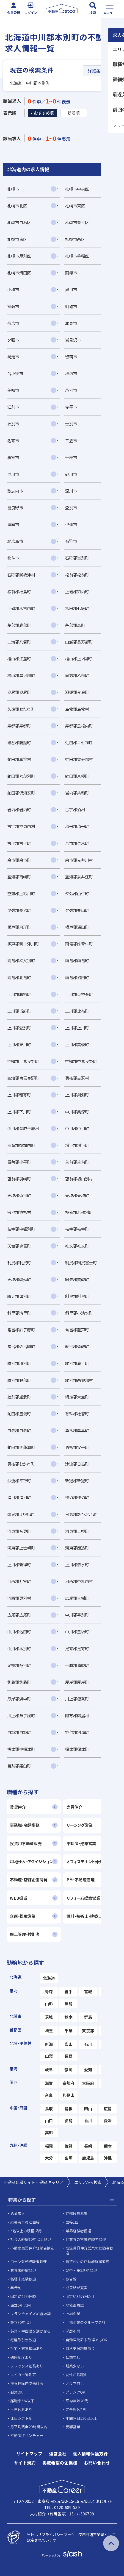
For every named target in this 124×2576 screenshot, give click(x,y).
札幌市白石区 (19, 222)
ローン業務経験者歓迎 (28, 2261)
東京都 (88, 2030)
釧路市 (71, 306)
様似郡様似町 (77, 1497)
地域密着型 (75, 2305)
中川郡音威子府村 (23, 1128)
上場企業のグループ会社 (86, 2322)
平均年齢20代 (77, 2400)
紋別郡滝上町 (77, 1363)
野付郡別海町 (77, 1732)
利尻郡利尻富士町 (81, 1263)
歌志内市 (15, 491)
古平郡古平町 (19, 843)
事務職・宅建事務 (25, 1825)
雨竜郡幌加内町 (21, 1145)
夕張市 (13, 340)
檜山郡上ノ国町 (78, 658)
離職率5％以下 (22, 2400)
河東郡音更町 (19, 1531)
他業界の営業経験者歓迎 (86, 2239)
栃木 (68, 2017)
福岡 (49, 2146)
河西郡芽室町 (19, 1581)
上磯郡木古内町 (21, 608)
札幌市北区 (17, 206)
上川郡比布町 (77, 1011)
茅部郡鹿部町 (19, 625)
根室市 (13, 457)
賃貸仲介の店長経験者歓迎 (88, 2261)
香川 (88, 2120)
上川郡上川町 (77, 1028)
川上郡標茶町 (77, 1699)
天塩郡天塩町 (77, 1195)
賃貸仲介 (18, 1807)
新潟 (49, 2044)
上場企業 (73, 2313)
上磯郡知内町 (77, 591)
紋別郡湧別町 (19, 1363)
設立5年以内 (20, 2305)
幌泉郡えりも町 (20, 1514)
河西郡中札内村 (79, 1581)
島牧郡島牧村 (77, 709)
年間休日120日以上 (81, 2418)
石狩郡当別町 (77, 558)
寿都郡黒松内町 (79, 726)
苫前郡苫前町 (77, 1162)
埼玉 (49, 2030)
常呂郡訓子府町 (21, 1330)
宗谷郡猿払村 (19, 1212)
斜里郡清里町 (19, 1313)
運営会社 (57, 2453)
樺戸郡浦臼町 (77, 927)
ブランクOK (75, 2392)
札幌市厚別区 (19, 256)
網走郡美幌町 (77, 1279)
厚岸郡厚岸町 (77, 1682)
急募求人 (17, 2213)
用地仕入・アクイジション (31, 1861)
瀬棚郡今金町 (77, 692)
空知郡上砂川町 (21, 893)
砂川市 (71, 474)
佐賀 (68, 2146)
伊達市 (71, 524)
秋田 (108, 1991)
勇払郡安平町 (77, 1447)
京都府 (68, 2083)
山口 (49, 2120)
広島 (108, 2108)
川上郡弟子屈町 (21, 1715)
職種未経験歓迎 (23, 2279)
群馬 (88, 2017)
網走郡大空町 (77, 1397)
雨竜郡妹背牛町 (79, 944)
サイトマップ (29, 2453)
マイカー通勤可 (23, 2374)
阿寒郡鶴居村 (77, 1715)
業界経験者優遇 (78, 2230)
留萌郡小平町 (19, 1162)
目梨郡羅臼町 (19, 1766)
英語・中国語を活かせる (30, 2331)
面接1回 (72, 2222)
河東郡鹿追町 (77, 1548)
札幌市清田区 (19, 273)
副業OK (16, 2392)
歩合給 (71, 2279)
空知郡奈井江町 (79, 877)
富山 (68, 2044)
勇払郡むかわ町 (21, 1464)
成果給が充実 (77, 2287)
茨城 (49, 2017)
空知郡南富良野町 (23, 1078)
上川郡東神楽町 (79, 994)
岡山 (88, 2108)
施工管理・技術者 (25, 1934)
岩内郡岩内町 (19, 809)
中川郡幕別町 (77, 1615)
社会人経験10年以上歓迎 (30, 2239)
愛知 (88, 2069)
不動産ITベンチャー (26, 2435)
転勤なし (73, 2357)
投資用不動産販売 (26, 1843)
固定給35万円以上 (80, 2296)
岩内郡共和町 (77, 793)
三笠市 (71, 440)
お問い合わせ (97, 2463)
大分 (49, 2158)
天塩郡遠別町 (19, 1195)
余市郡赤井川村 (79, 860)
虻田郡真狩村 (19, 759)
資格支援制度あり (80, 2348)
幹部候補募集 (77, 2213)
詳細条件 (96, 71)
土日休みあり (21, 2409)
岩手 (68, 1991)
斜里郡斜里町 (77, 1296)
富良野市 (15, 507)
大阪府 (88, 2083)
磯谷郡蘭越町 (19, 742)
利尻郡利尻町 (19, 1263)
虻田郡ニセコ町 (78, 742)
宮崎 (68, 2158)
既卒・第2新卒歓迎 (81, 2270)
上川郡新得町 (19, 1564)
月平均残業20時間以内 (28, 2426)
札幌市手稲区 (77, 256)
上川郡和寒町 (19, 1095)
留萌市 (71, 357)
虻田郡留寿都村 (79, 759)
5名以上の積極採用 (26, 2230)
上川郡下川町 (19, 1112)
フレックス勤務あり (26, 2366)
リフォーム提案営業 (83, 1898)
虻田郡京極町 (77, 776)
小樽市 (13, 289)
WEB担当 (18, 1898)
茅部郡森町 (75, 625)
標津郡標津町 (77, 1749)
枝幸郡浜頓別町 (79, 1212)
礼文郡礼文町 (77, 1246)
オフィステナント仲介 (84, 1861)
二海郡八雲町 (19, 642)
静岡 (68, 2069)
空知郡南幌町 (19, 877)
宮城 (88, 1991)
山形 (49, 2003)
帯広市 (13, 323)
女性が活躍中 (77, 2374)
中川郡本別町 (19, 1648)
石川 (88, 2044)
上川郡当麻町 (19, 1011)
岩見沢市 (73, 340)
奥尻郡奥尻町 (19, 692)
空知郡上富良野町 (23, 1061)
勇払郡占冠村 (77, 1078)
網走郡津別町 (19, 1296)
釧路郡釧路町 (19, 1682)
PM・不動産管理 (80, 1879)
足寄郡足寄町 (77, 1648)
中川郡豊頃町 (77, 1631)
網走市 (13, 357)
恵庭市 (13, 524)
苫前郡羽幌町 (19, 1179)
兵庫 (108, 2083)
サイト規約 (25, 2463)
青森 (49, 1991)
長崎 (88, 2146)
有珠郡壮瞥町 (77, 1413)
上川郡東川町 (19, 1044)
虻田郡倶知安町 (21, 793)
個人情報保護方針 (90, 2453)
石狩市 (71, 541)
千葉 (68, 2030)
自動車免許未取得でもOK (86, 2339)
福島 (68, 2003)
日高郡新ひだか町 (80, 1514)
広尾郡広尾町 (19, 1615)
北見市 (71, 323)
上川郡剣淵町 (77, 1095)
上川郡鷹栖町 (19, 994)
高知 (49, 2132)
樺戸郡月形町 (19, 927)
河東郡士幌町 (77, 1531)
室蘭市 (13, 306)
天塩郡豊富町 (19, 1246)
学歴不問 (73, 2331)
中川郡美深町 (77, 1112)
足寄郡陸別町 (19, 1665)
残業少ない (75, 2366)
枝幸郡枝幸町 (77, 1229)
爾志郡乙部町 (77, 675)
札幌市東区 (75, 206)
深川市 (71, 491)
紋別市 (13, 424)
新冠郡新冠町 (77, 1480)
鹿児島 (88, 2158)
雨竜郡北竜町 (19, 977)
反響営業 (73, 2426)
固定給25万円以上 (25, 2296)
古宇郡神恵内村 (21, 826)
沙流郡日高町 (77, 1464)
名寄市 (13, 440)
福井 (108, 2044)
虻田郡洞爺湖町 (21, 1447)
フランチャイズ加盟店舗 (30, 2313)
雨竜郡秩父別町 (21, 960)
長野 (68, 2056)
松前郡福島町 (19, 591)
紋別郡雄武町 (19, 1397)
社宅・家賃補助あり (26, 2348)
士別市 (71, 424)
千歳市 (71, 457)
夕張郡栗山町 (77, 910)
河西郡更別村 (19, 1598)
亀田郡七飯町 (77, 608)
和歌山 (68, 2095)
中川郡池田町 (19, 1631)
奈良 (49, 2095)
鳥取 (49, 2108)
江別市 (13, 407)
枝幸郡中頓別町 (21, 1229)
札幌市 (13, 189)
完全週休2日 (76, 2409)
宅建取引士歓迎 (23, 2339)
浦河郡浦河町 (19, 1497)
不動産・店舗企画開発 (28, 1879)
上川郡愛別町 (19, 1028)
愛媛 (108, 2120)
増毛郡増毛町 (77, 1145)
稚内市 (71, 373)
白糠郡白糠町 (19, 1732)
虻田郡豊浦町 (19, 1413)
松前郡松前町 (77, 575)
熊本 (108, 2146)
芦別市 (71, 390)
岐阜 (49, 2069)
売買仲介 (74, 1807)
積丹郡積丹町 (77, 826)
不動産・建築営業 (81, 1843)
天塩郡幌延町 (19, 1279)
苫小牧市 (15, 373)
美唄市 (13, 390)
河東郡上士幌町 (21, 1548)
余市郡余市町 (19, 860)
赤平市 (71, 407)
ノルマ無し (75, 2383)
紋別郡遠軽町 (77, 1346)
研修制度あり (21, 2357)
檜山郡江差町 (19, 658)
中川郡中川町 (77, 1128)
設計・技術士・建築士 (84, 1916)
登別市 (71, 507)
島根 (68, 2108)
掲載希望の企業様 (59, 2463)
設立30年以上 (21, 2322)
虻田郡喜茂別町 (21, 776)
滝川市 (13, 474)
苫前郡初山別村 (79, 1179)
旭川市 (71, 289)
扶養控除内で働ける (26, 2383)
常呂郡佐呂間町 (21, 1346)
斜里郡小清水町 (79, 1313)
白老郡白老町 (19, 1430)
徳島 (68, 2120)
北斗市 (13, 558)
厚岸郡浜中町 (19, 1699)
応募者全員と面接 (25, 2222)
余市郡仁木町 (77, 843)
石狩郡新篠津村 (21, 575)
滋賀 (49, 2083)
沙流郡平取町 (19, 1480)
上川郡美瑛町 (77, 1044)
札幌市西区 (75, 239)
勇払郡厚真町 (77, 1430)
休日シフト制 (21, 2418)
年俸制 (15, 2287)
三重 (108, 2069)
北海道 (49, 1978)
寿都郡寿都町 (19, 726)
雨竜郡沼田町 (77, 977)
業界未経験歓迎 (23, 2270)
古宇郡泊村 (75, 809)
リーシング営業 (79, 1825)
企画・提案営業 (23, 1916)
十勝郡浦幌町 (77, 1665)
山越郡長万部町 (79, 642)
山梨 (49, 2056)
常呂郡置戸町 (77, 1330)
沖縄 (108, 2158)
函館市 (71, 273)
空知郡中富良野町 (81, 1061)
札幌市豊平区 (77, 222)
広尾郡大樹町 (77, 1598)
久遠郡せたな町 (21, 709)
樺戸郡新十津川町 (23, 944)
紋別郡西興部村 (79, 1380)
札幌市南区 (17, 239)
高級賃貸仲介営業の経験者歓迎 (89, 2250)
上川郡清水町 (77, 1564)
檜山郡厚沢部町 (21, 675)
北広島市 (15, 541)
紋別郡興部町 (19, 1380)
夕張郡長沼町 (19, 910)
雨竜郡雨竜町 (77, 960)
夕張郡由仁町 (77, 893)
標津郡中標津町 (21, 1749)
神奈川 (108, 2030)
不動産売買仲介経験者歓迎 (32, 2248)
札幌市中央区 (77, 189)
